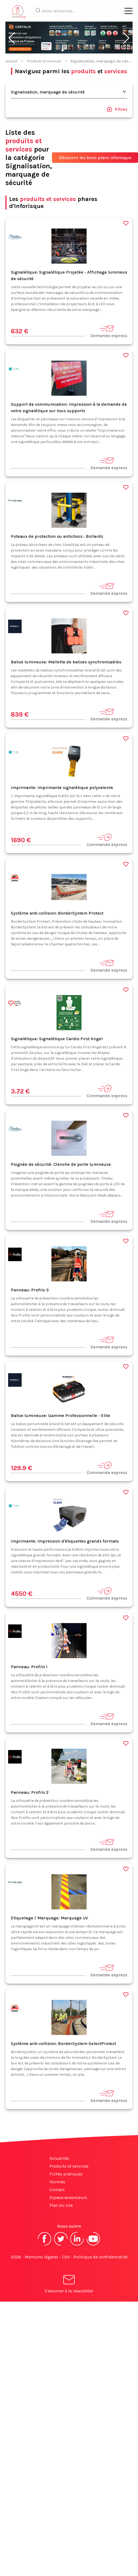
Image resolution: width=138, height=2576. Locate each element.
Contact (57, 2189)
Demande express (108, 331)
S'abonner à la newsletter (69, 2284)
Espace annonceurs (68, 2197)
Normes (57, 2181)
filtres (117, 109)
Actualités (59, 2158)
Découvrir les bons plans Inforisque (95, 157)
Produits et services (44, 61)
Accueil (11, 61)
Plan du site (61, 2205)
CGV (66, 2256)
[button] (11, 38)
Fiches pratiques (66, 2174)
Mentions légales (41, 2256)
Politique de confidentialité (100, 2256)
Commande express (107, 840)
